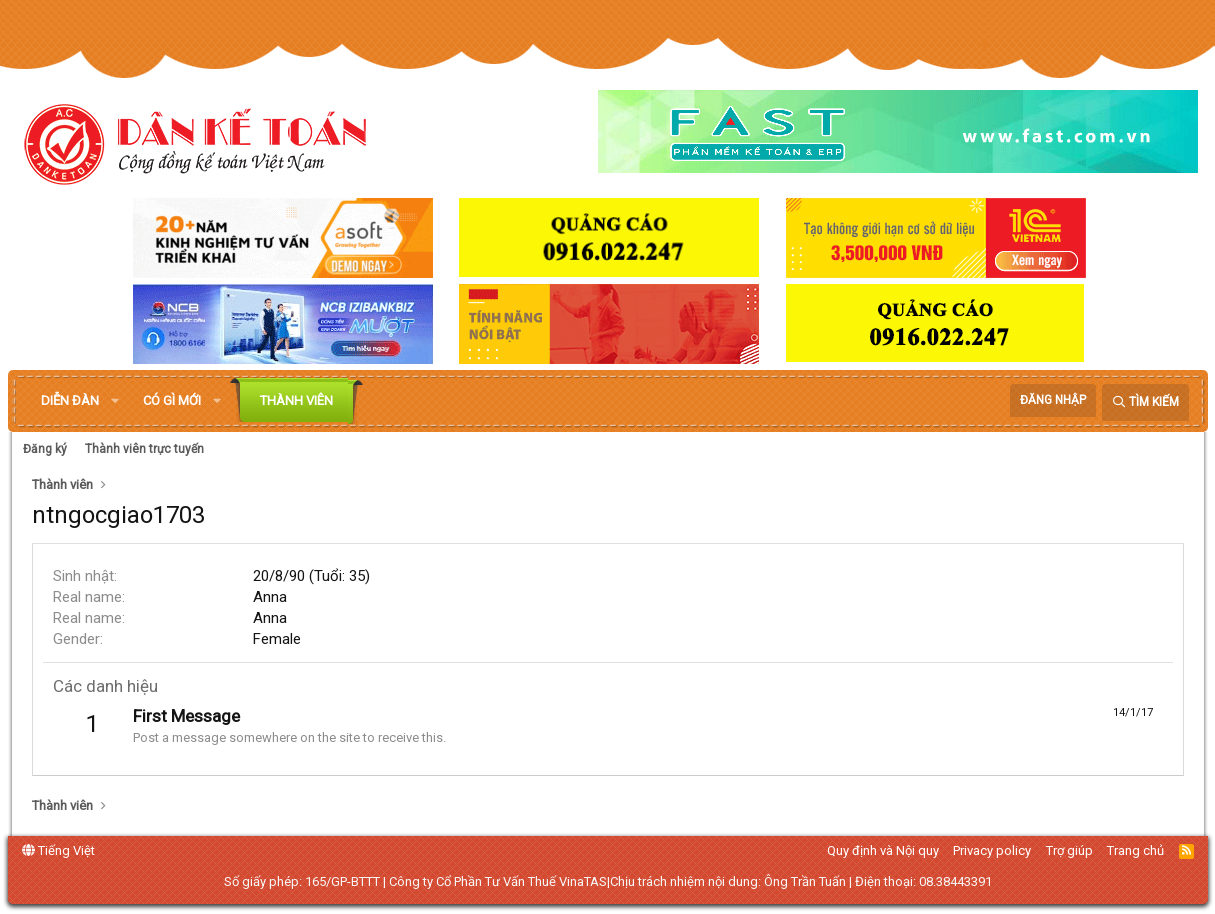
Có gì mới (172, 400)
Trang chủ (1135, 850)
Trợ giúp (1069, 850)
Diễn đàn (70, 400)
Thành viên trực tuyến (144, 449)
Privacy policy (992, 850)
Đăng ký (45, 449)
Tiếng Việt (58, 850)
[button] (115, 401)
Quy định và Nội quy (883, 850)
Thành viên (296, 400)
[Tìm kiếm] (1145, 402)
